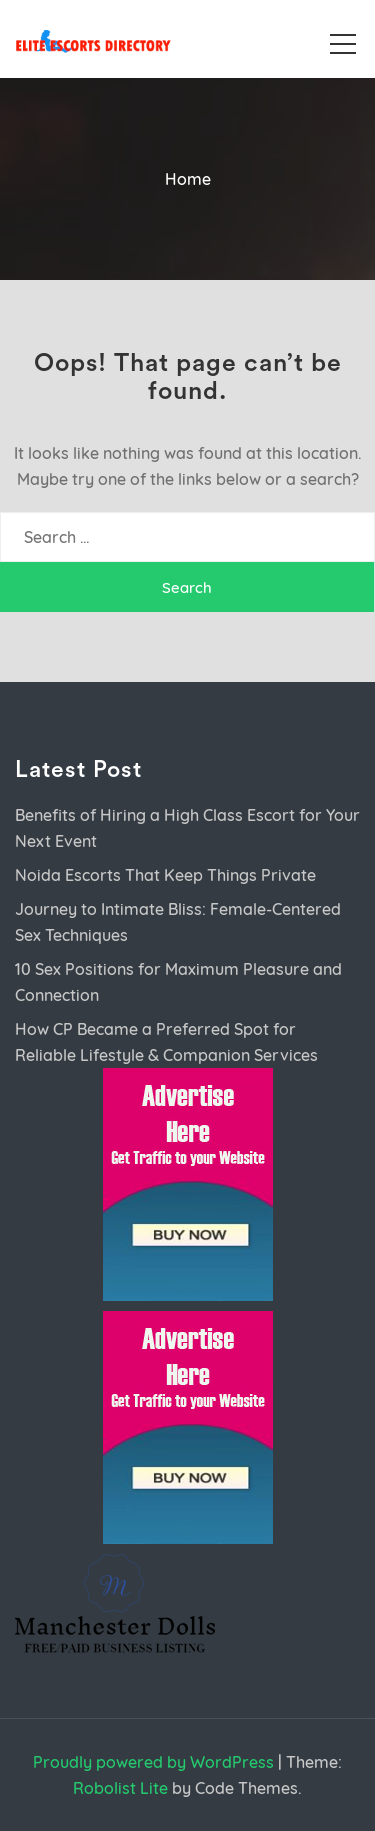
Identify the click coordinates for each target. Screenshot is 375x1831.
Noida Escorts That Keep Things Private (165, 875)
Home (188, 179)
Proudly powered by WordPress (153, 1762)
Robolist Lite (120, 1788)
